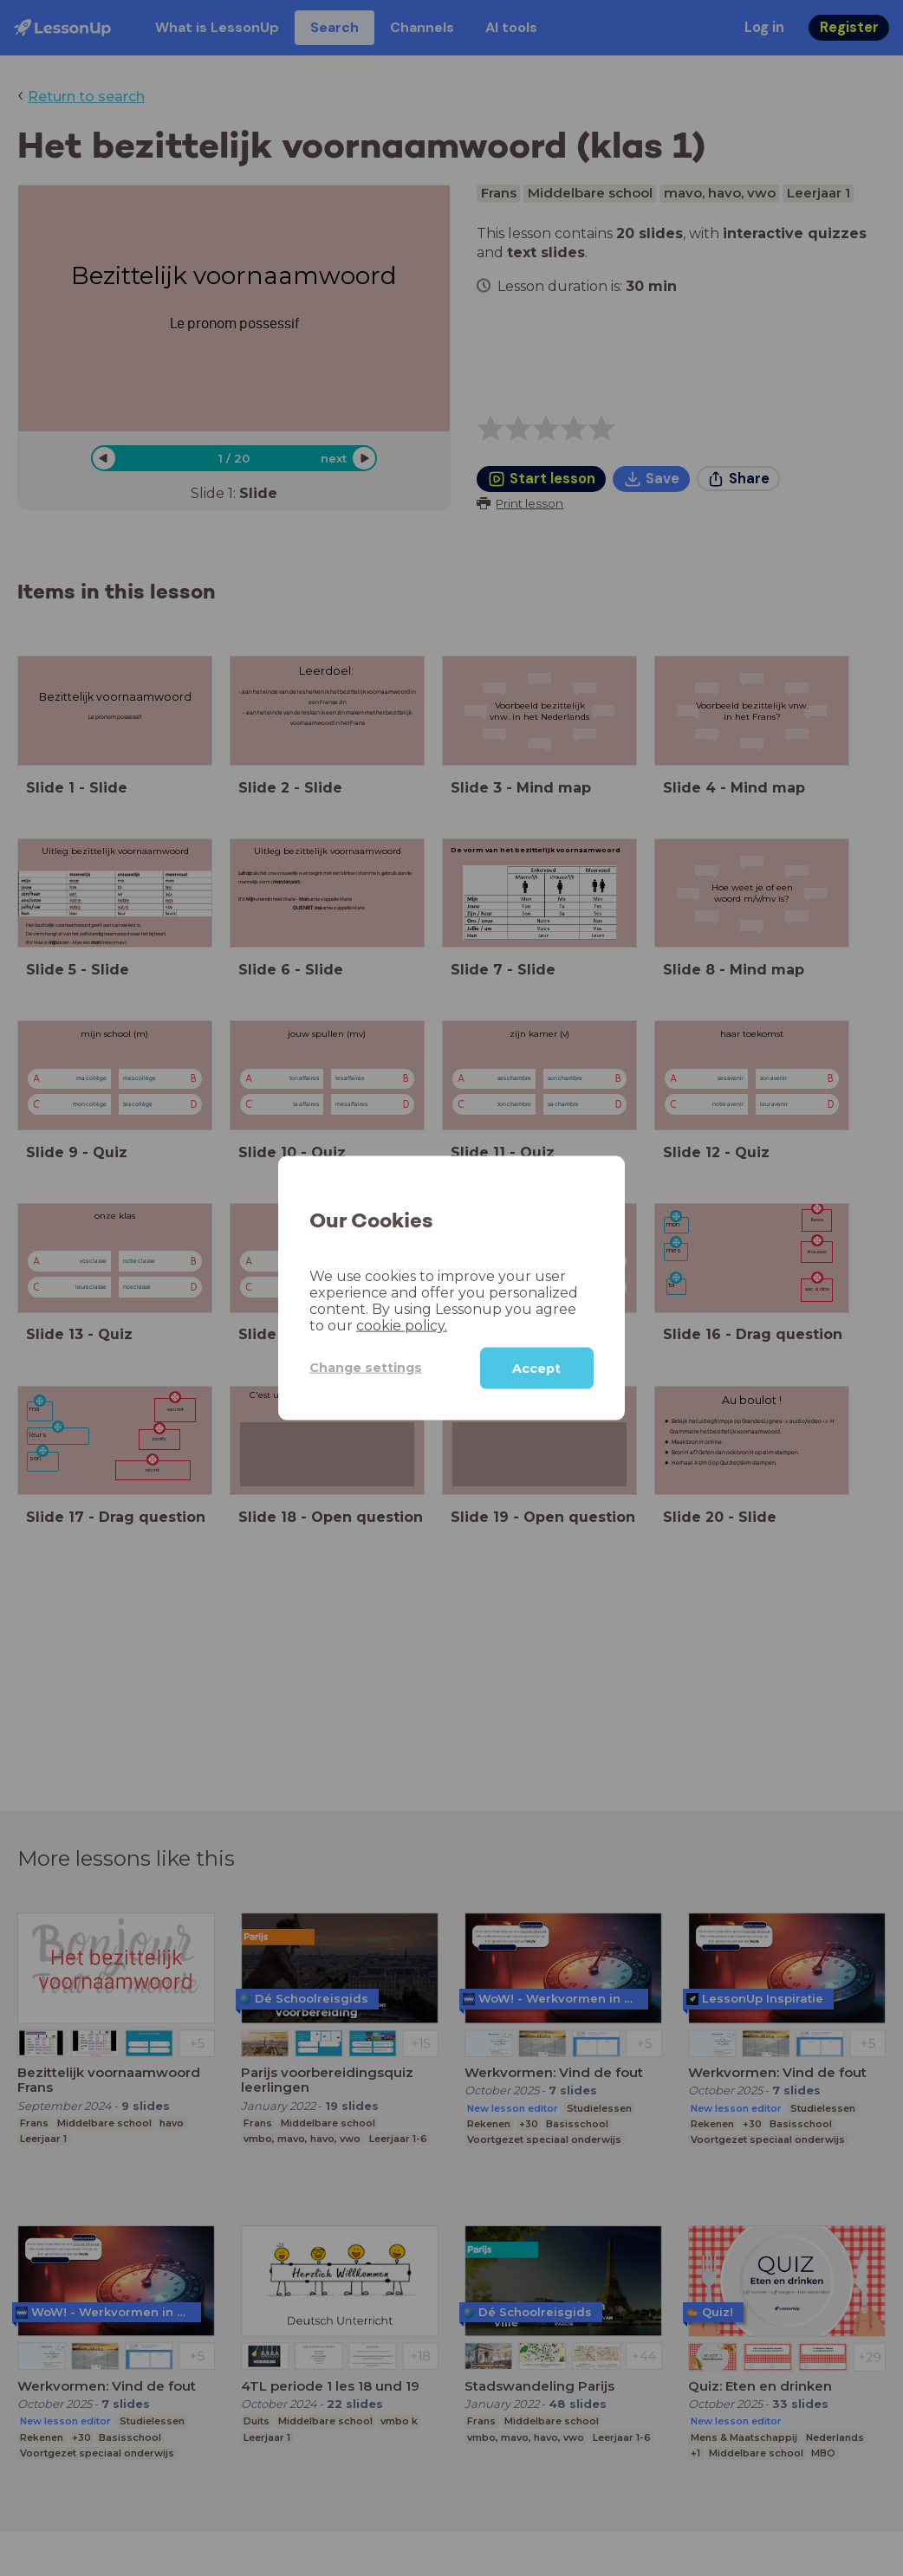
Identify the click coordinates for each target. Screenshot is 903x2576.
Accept (536, 1367)
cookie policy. (401, 1325)
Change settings (365, 1367)
